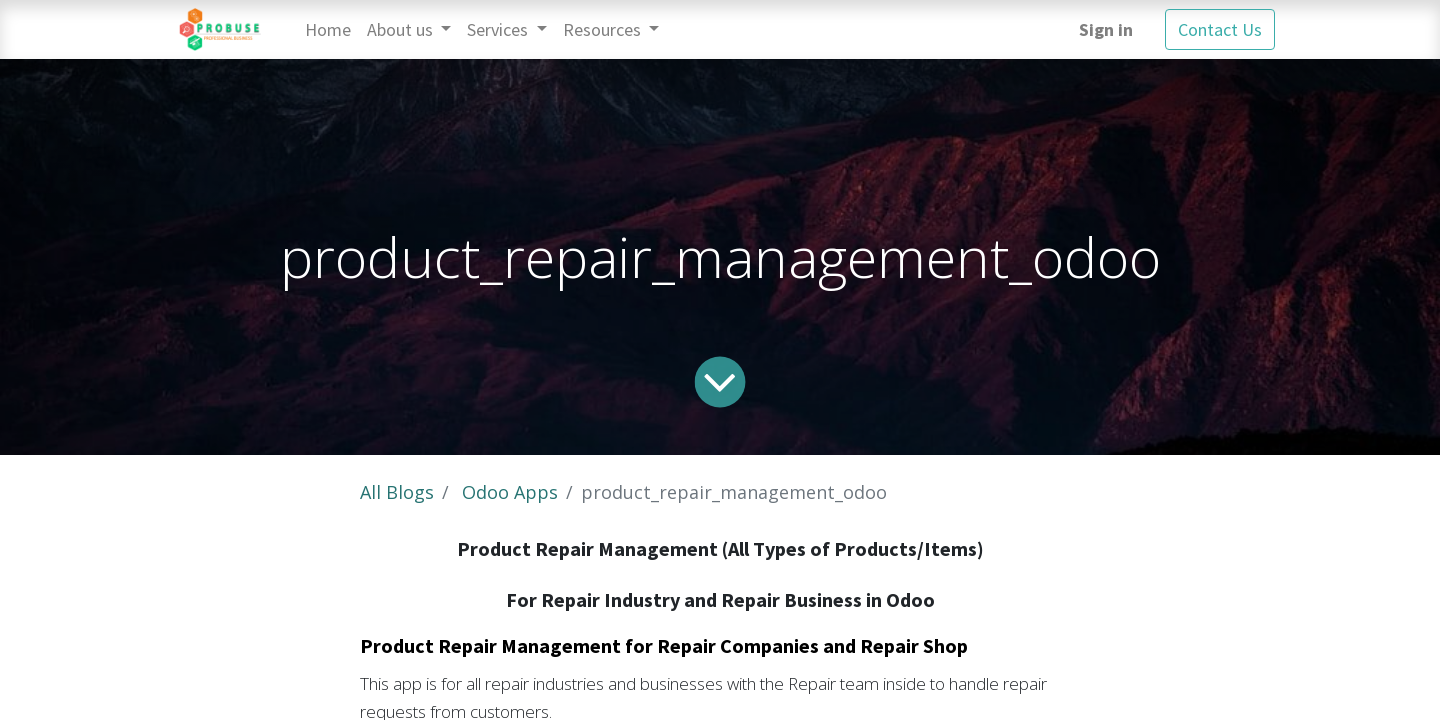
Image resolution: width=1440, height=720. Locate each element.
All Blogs (397, 492)
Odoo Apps (510, 492)
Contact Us (1220, 29)
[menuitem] (328, 29)
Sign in (1106, 29)
